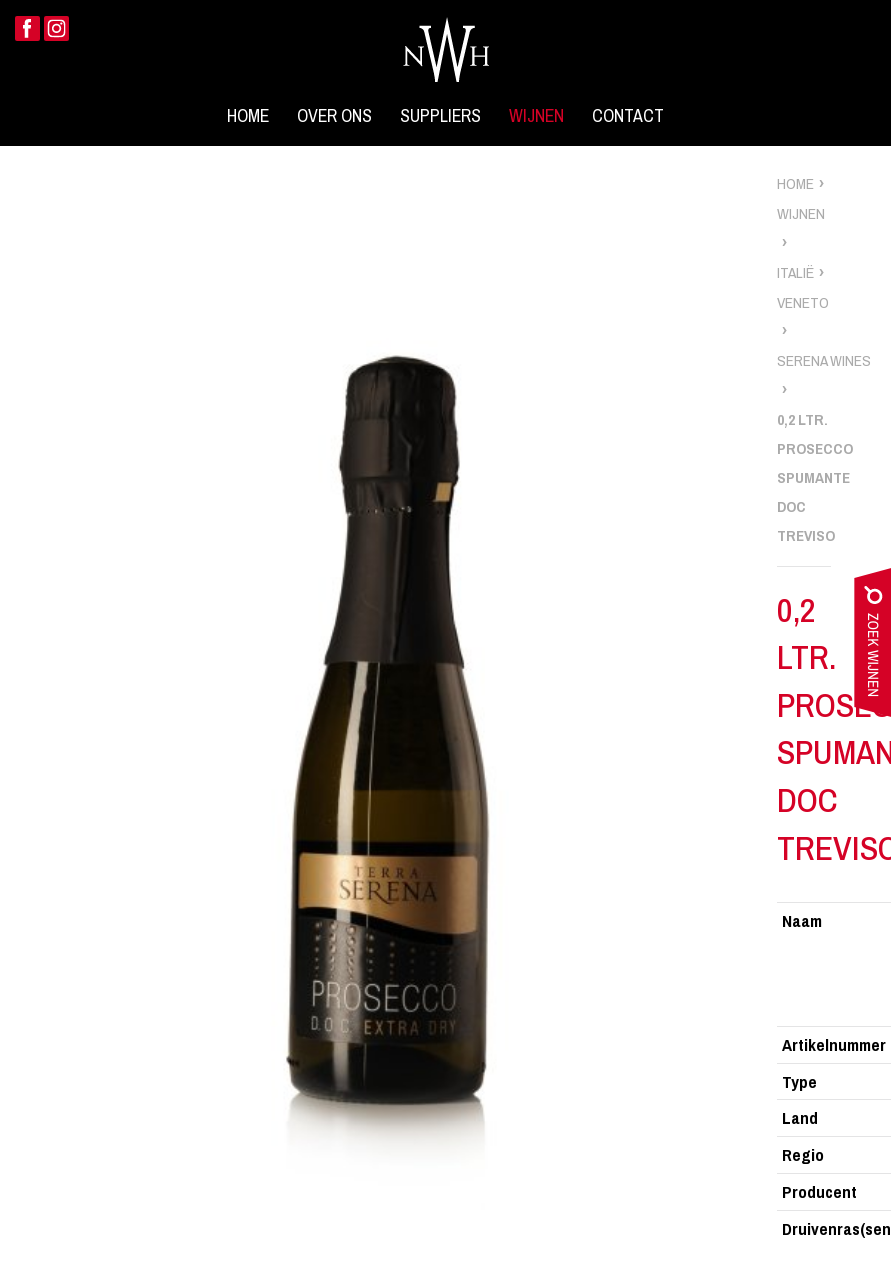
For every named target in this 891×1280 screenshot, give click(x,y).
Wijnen (536, 116)
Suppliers (440, 116)
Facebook (27, 28)
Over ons (334, 116)
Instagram (56, 28)
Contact (628, 116)
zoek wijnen (872, 647)
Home (248, 116)
